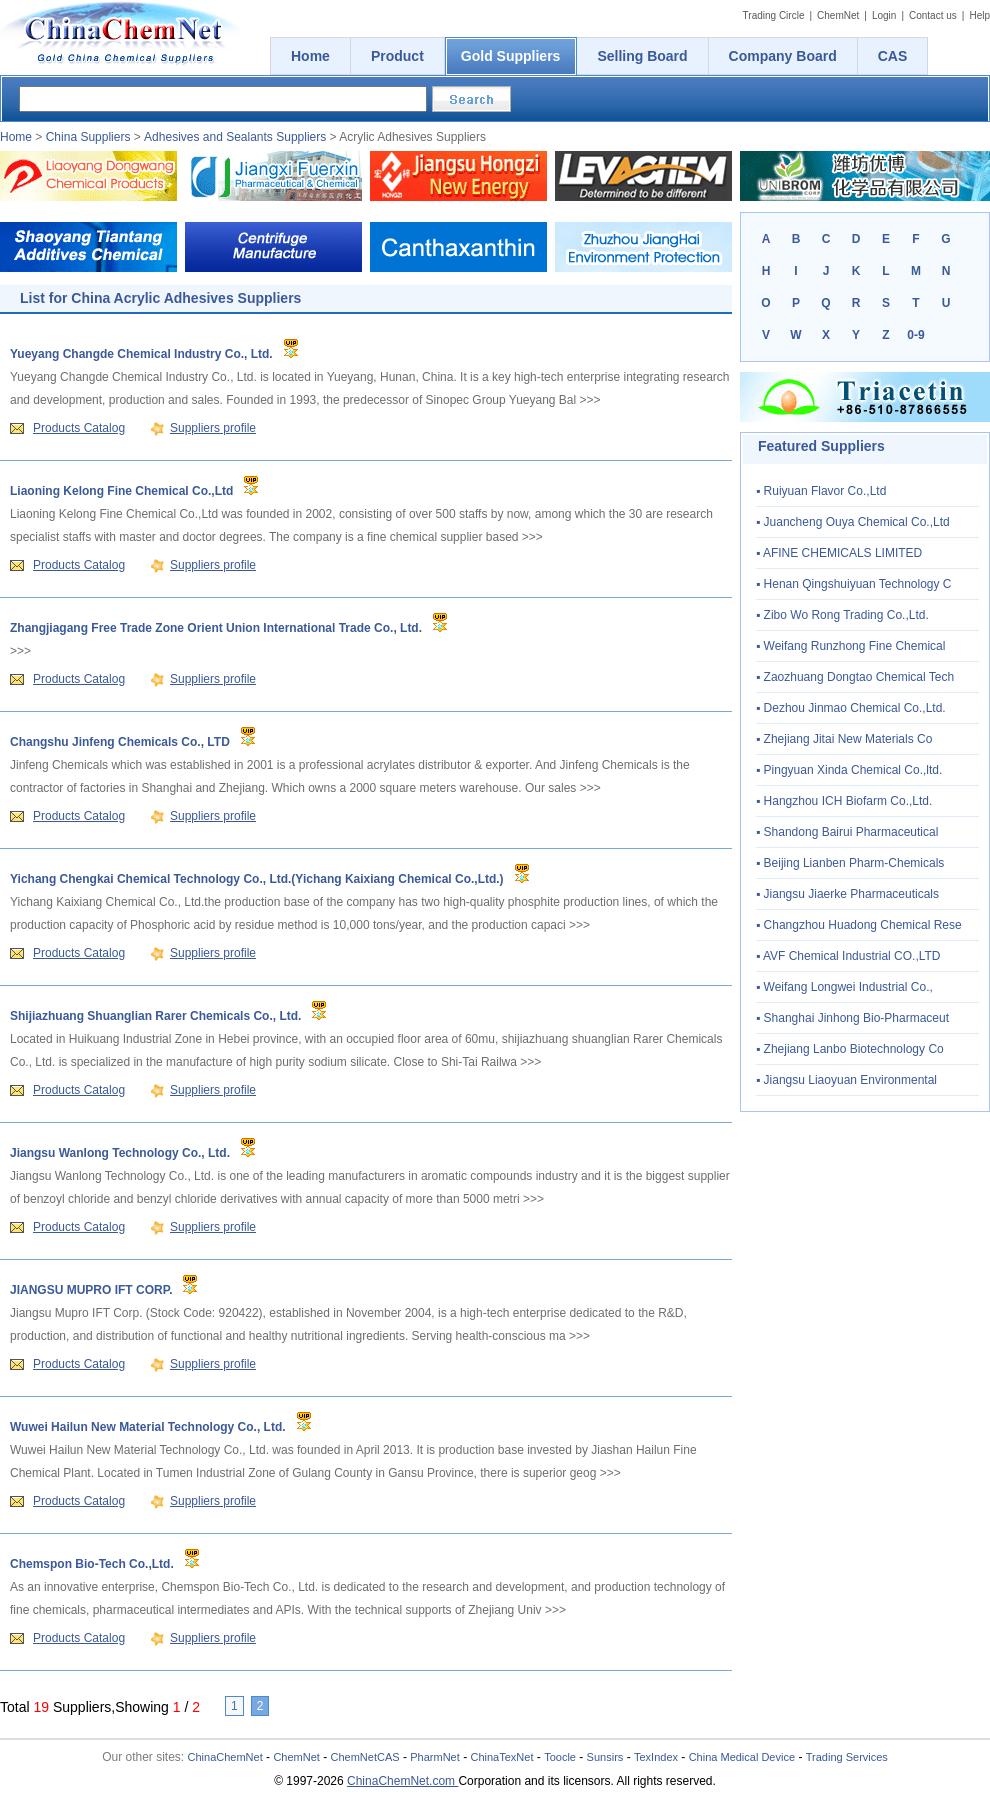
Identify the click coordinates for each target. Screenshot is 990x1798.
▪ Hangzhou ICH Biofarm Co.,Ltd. (844, 801)
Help (979, 15)
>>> (590, 400)
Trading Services (847, 1757)
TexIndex (656, 1757)
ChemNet (838, 15)
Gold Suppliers (511, 56)
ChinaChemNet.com (402, 1781)
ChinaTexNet (501, 1757)
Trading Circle (774, 15)
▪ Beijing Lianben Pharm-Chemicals (850, 863)
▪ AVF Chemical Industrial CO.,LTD (848, 956)
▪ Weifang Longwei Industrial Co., (844, 987)
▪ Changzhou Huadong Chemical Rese (859, 925)
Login (884, 15)
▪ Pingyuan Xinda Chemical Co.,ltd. (849, 770)
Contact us (933, 15)
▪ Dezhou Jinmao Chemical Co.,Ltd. (851, 708)
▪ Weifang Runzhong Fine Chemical (850, 646)
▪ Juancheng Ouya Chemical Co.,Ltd (853, 522)
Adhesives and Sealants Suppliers (235, 137)
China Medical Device (742, 1757)
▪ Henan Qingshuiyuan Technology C (854, 584)
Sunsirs (605, 1757)
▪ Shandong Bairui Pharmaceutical (847, 832)
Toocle (560, 1757)
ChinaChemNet (225, 1757)
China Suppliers (88, 137)
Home (16, 137)
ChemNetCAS (365, 1757)
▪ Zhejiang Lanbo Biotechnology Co (850, 1049)
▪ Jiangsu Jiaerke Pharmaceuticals (847, 894)
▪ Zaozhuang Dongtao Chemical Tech (855, 677)
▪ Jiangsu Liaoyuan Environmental (846, 1080)
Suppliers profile (213, 428)
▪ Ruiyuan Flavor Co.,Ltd (821, 491)
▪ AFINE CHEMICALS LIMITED (839, 553)
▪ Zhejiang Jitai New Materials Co (844, 739)
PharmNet (435, 1757)
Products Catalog (79, 428)
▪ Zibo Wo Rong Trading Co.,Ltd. (842, 615)
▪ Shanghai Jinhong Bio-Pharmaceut (852, 1018)
